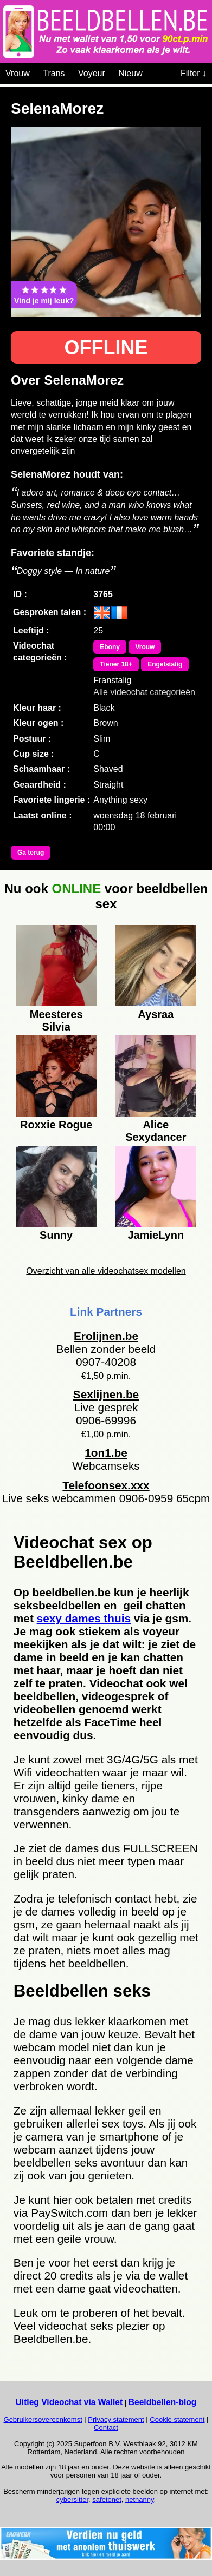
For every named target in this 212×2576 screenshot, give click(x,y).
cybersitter (72, 2499)
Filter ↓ (194, 73)
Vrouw (17, 73)
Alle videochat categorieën (144, 692)
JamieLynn (155, 1235)
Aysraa (156, 1014)
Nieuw (130, 73)
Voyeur (91, 73)
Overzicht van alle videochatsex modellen (105, 1271)
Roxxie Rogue (56, 1125)
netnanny (139, 2499)
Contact (106, 2427)
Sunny (56, 1235)
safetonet (106, 2499)
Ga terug (30, 852)
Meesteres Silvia (56, 1019)
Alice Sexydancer (155, 1129)
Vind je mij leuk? (44, 295)
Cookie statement (177, 2419)
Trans (54, 73)
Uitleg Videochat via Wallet (69, 2402)
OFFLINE (106, 347)
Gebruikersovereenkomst (43, 2419)
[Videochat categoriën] (150, 71)
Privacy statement (116, 2419)
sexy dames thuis (84, 1618)
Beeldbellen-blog (163, 2402)
